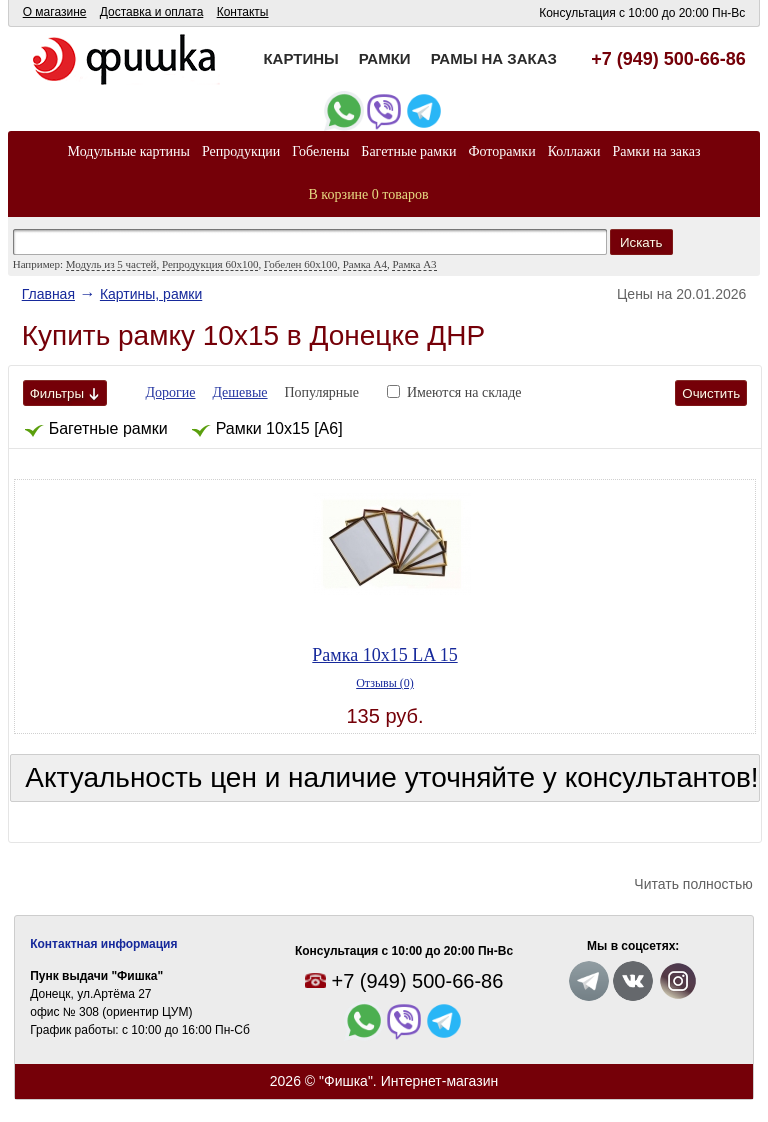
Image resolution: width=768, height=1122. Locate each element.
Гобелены (320, 151)
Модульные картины (129, 151)
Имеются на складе (464, 392)
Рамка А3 (414, 264)
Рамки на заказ (656, 151)
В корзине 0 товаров (369, 194)
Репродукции (241, 151)
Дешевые (239, 392)
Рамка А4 (365, 264)
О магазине (55, 12)
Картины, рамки (151, 294)
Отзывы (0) (385, 683)
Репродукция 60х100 (210, 264)
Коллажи (574, 151)
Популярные (321, 392)
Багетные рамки (408, 151)
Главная (48, 294)
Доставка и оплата (152, 12)
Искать (641, 242)
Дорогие (171, 392)
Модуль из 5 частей (111, 264)
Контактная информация (103, 944)
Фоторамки (501, 151)
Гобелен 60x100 (300, 264)
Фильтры (65, 393)
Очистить (711, 393)
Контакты (243, 12)
